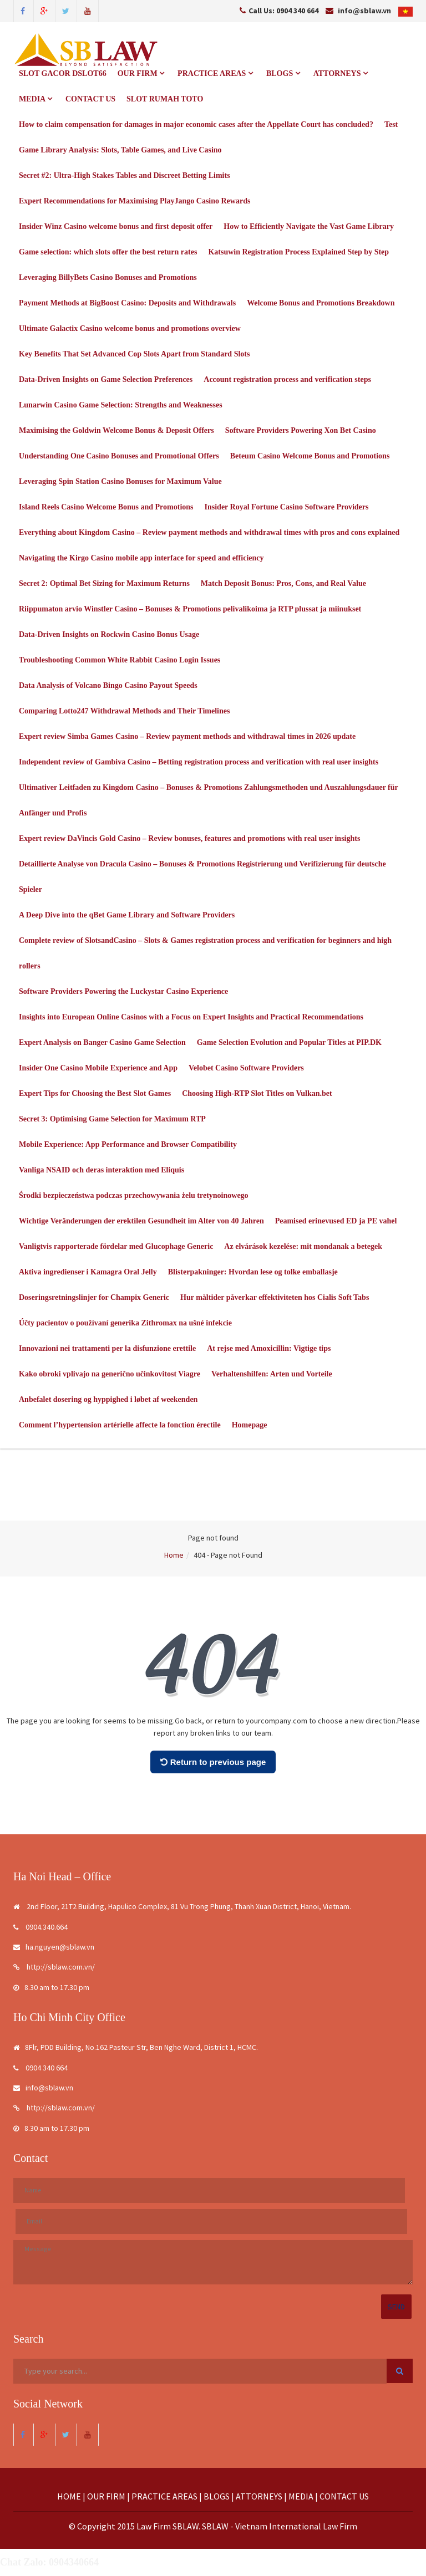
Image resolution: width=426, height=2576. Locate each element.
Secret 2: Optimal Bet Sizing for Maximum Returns (104, 583)
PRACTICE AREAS (215, 73)
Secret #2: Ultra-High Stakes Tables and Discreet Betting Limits (124, 175)
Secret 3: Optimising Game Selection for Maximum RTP (112, 1119)
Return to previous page (213, 1762)
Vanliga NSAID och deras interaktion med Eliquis (101, 1170)
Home (174, 1555)
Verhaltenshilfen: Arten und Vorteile (271, 1374)
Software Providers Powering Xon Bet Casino (300, 430)
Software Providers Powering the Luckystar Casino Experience (123, 991)
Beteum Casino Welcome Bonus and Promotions (310, 456)
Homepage (249, 1425)
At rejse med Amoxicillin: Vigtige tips (269, 1348)
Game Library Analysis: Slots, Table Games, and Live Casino (120, 150)
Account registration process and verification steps (287, 379)
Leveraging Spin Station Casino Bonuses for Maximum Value (120, 481)
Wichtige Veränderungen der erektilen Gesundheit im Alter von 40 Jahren (141, 1221)
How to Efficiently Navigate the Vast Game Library (309, 226)
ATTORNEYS (340, 73)
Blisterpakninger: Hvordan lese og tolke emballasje (253, 1272)
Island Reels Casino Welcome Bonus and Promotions (106, 507)
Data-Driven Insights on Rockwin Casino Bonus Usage (109, 634)
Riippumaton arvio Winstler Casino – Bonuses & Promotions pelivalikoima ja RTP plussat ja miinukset (190, 609)
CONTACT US (90, 99)
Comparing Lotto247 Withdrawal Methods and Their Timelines (124, 711)
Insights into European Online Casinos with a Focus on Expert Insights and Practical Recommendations (191, 1017)
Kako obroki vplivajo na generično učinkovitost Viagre (109, 1374)
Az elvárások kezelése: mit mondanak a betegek (303, 1246)
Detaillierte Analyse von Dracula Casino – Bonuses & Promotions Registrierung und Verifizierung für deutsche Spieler (202, 877)
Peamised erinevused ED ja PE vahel (336, 1221)
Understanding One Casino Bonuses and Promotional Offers (119, 456)
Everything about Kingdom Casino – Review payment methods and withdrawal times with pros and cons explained (209, 532)
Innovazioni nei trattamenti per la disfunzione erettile (107, 1348)
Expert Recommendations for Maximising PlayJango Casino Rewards (134, 201)
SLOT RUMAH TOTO (164, 99)
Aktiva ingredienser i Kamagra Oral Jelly (88, 1272)
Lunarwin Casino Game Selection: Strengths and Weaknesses (120, 405)
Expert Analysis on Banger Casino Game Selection (102, 1042)
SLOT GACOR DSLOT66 (62, 73)
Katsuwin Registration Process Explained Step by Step (298, 252)
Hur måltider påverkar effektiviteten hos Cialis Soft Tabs (274, 1297)
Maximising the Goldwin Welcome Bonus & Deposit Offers (116, 430)
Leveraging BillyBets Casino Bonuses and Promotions (108, 277)
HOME (69, 2496)
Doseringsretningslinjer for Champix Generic (94, 1297)
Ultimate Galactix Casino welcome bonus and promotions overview (130, 328)
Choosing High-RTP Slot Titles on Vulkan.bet (257, 1093)
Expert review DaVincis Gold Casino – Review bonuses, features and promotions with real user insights (189, 838)
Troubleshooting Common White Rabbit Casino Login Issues (119, 660)
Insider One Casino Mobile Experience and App (98, 1068)
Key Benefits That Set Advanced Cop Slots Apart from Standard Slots (134, 354)
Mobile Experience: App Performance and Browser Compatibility (128, 1144)
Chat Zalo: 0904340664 (49, 2562)
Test (391, 124)
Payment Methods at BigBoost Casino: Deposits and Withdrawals (127, 303)
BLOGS (283, 73)
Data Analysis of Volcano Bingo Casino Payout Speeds (108, 685)
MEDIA (35, 99)
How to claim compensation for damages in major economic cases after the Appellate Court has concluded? (196, 124)
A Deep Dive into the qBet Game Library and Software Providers (127, 915)
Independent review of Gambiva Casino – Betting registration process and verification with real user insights (198, 762)
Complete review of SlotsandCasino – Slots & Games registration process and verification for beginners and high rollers (205, 953)
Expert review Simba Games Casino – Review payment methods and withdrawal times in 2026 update (187, 736)
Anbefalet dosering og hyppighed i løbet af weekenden (108, 1399)
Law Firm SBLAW (167, 2526)
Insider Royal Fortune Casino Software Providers (287, 507)
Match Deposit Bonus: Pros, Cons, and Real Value (283, 583)
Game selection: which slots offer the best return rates (108, 252)
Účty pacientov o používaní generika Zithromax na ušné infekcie (125, 1323)
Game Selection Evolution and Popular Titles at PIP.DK (289, 1042)
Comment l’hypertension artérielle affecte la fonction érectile (120, 1425)
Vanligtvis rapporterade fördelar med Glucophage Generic (116, 1246)
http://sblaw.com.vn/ (54, 1967)
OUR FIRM (141, 73)
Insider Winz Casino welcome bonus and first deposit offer (115, 226)
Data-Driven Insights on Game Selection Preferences (105, 379)
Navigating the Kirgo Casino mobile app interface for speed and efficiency (141, 558)
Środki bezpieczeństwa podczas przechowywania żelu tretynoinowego (133, 1195)
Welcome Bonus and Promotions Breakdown (320, 303)
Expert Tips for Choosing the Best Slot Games (95, 1093)
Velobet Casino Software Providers (246, 1068)
